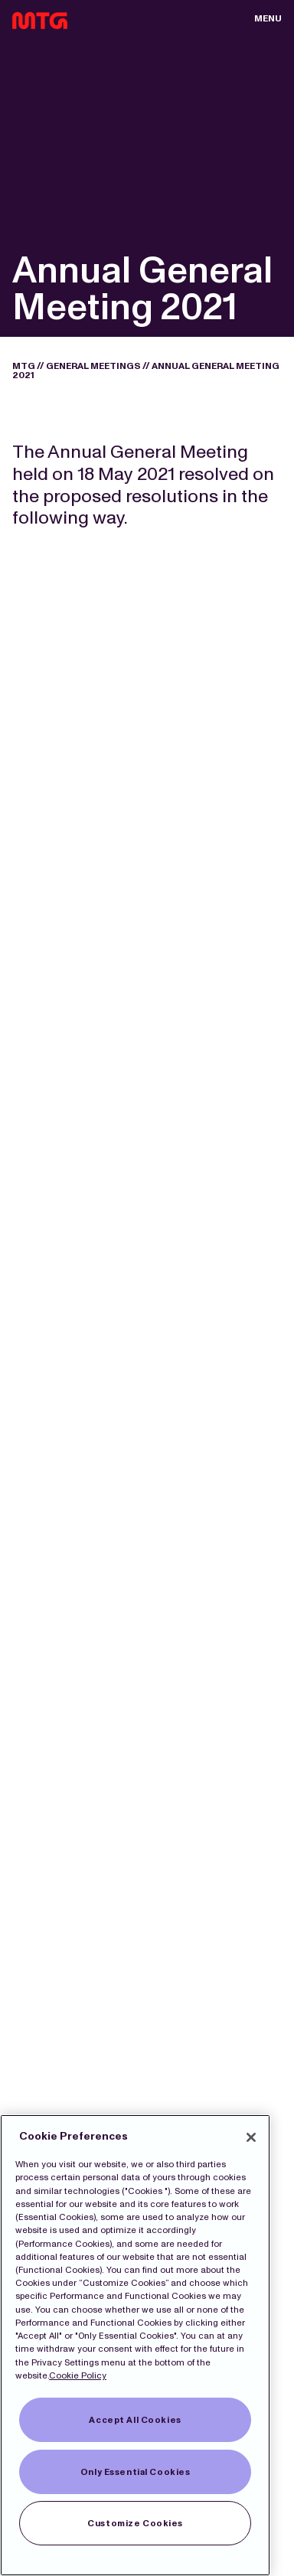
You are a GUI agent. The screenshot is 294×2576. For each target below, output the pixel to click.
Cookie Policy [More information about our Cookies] (77, 2375)
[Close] (251, 2137)
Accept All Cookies (135, 2419)
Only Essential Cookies (135, 2472)
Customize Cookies (135, 2523)
